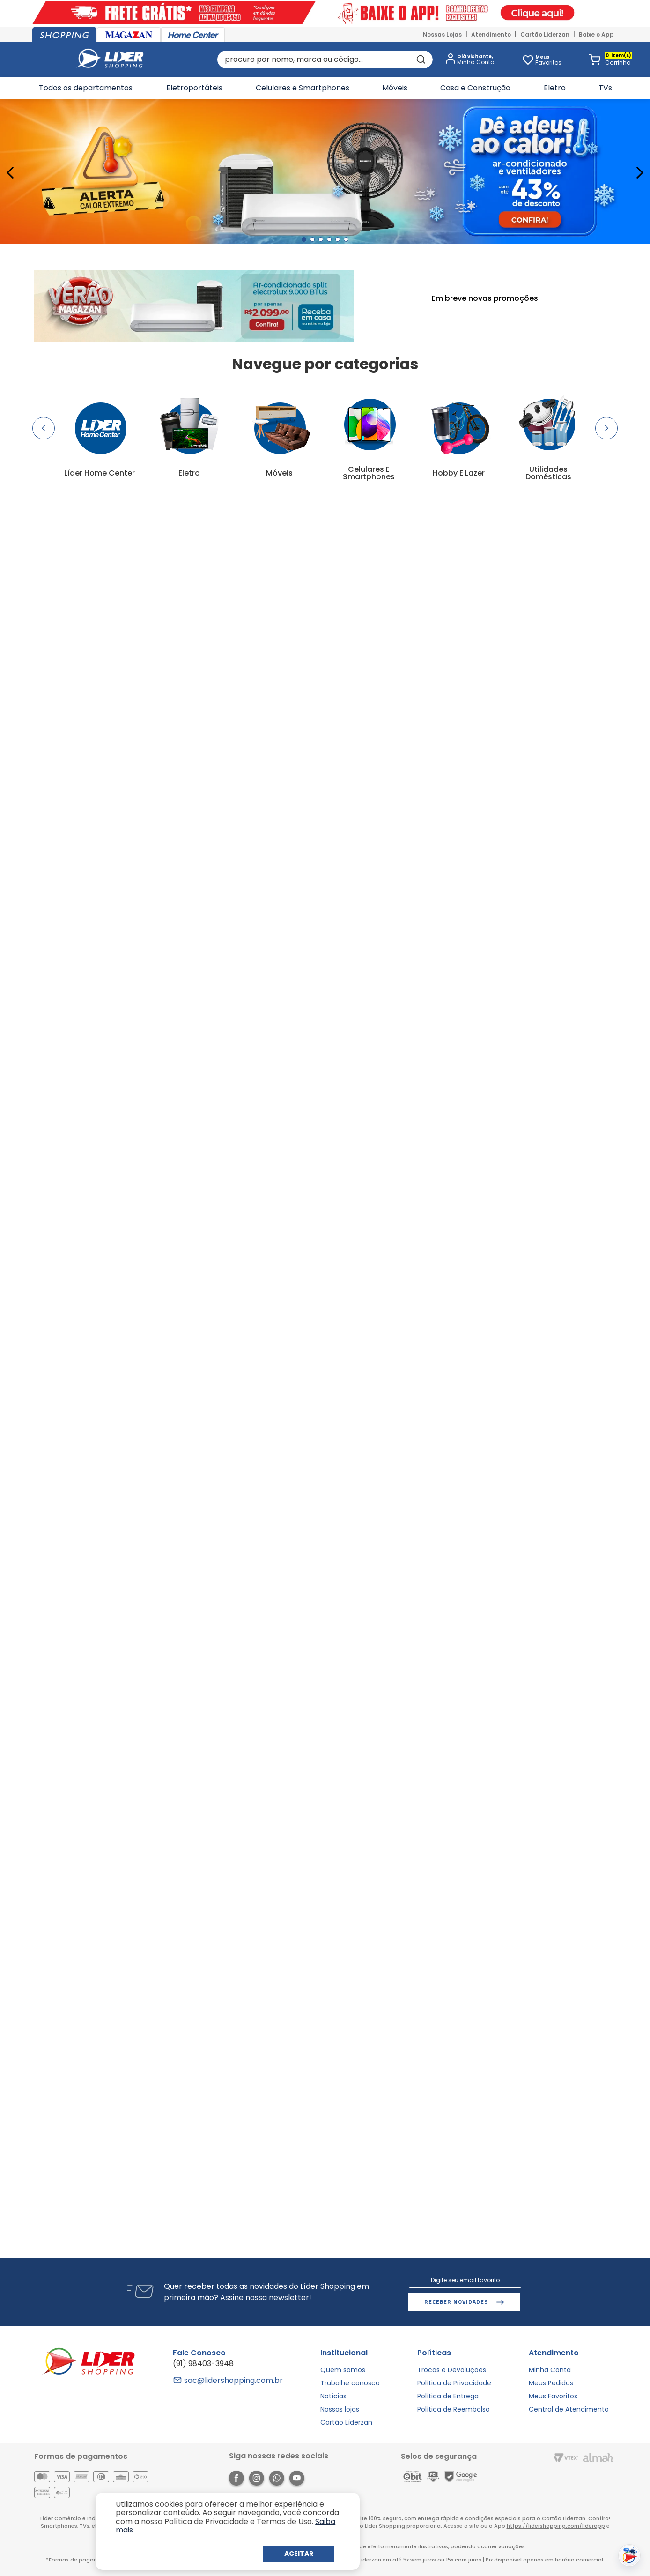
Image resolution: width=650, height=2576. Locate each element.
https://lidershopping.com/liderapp (556, 2526)
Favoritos (548, 60)
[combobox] (325, 59)
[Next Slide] (639, 172)
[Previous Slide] (10, 172)
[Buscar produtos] (420, 59)
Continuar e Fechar (298, 2554)
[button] (468, 59)
